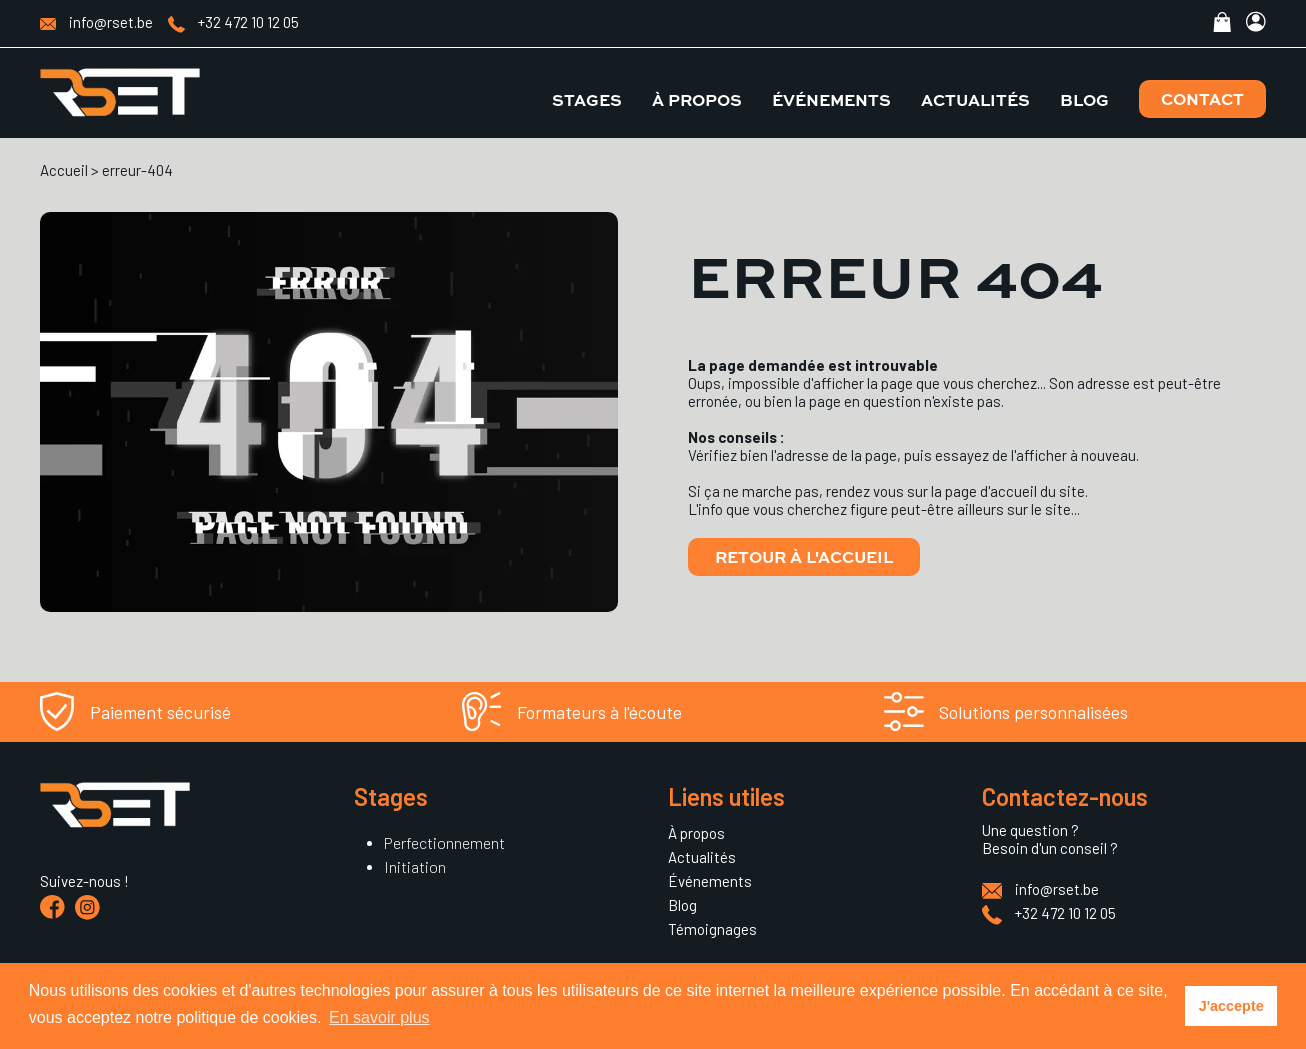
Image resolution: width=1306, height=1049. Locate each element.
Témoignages (712, 929)
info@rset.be (96, 22)
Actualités (975, 99)
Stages (587, 99)
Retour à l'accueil (804, 556)
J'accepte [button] (1231, 1006)
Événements (831, 99)
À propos (697, 99)
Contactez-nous (1065, 796)
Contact (1202, 98)
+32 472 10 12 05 (233, 22)
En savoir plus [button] (379, 1017)
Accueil (64, 170)
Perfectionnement (444, 842)
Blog (1084, 99)
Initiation (415, 866)
